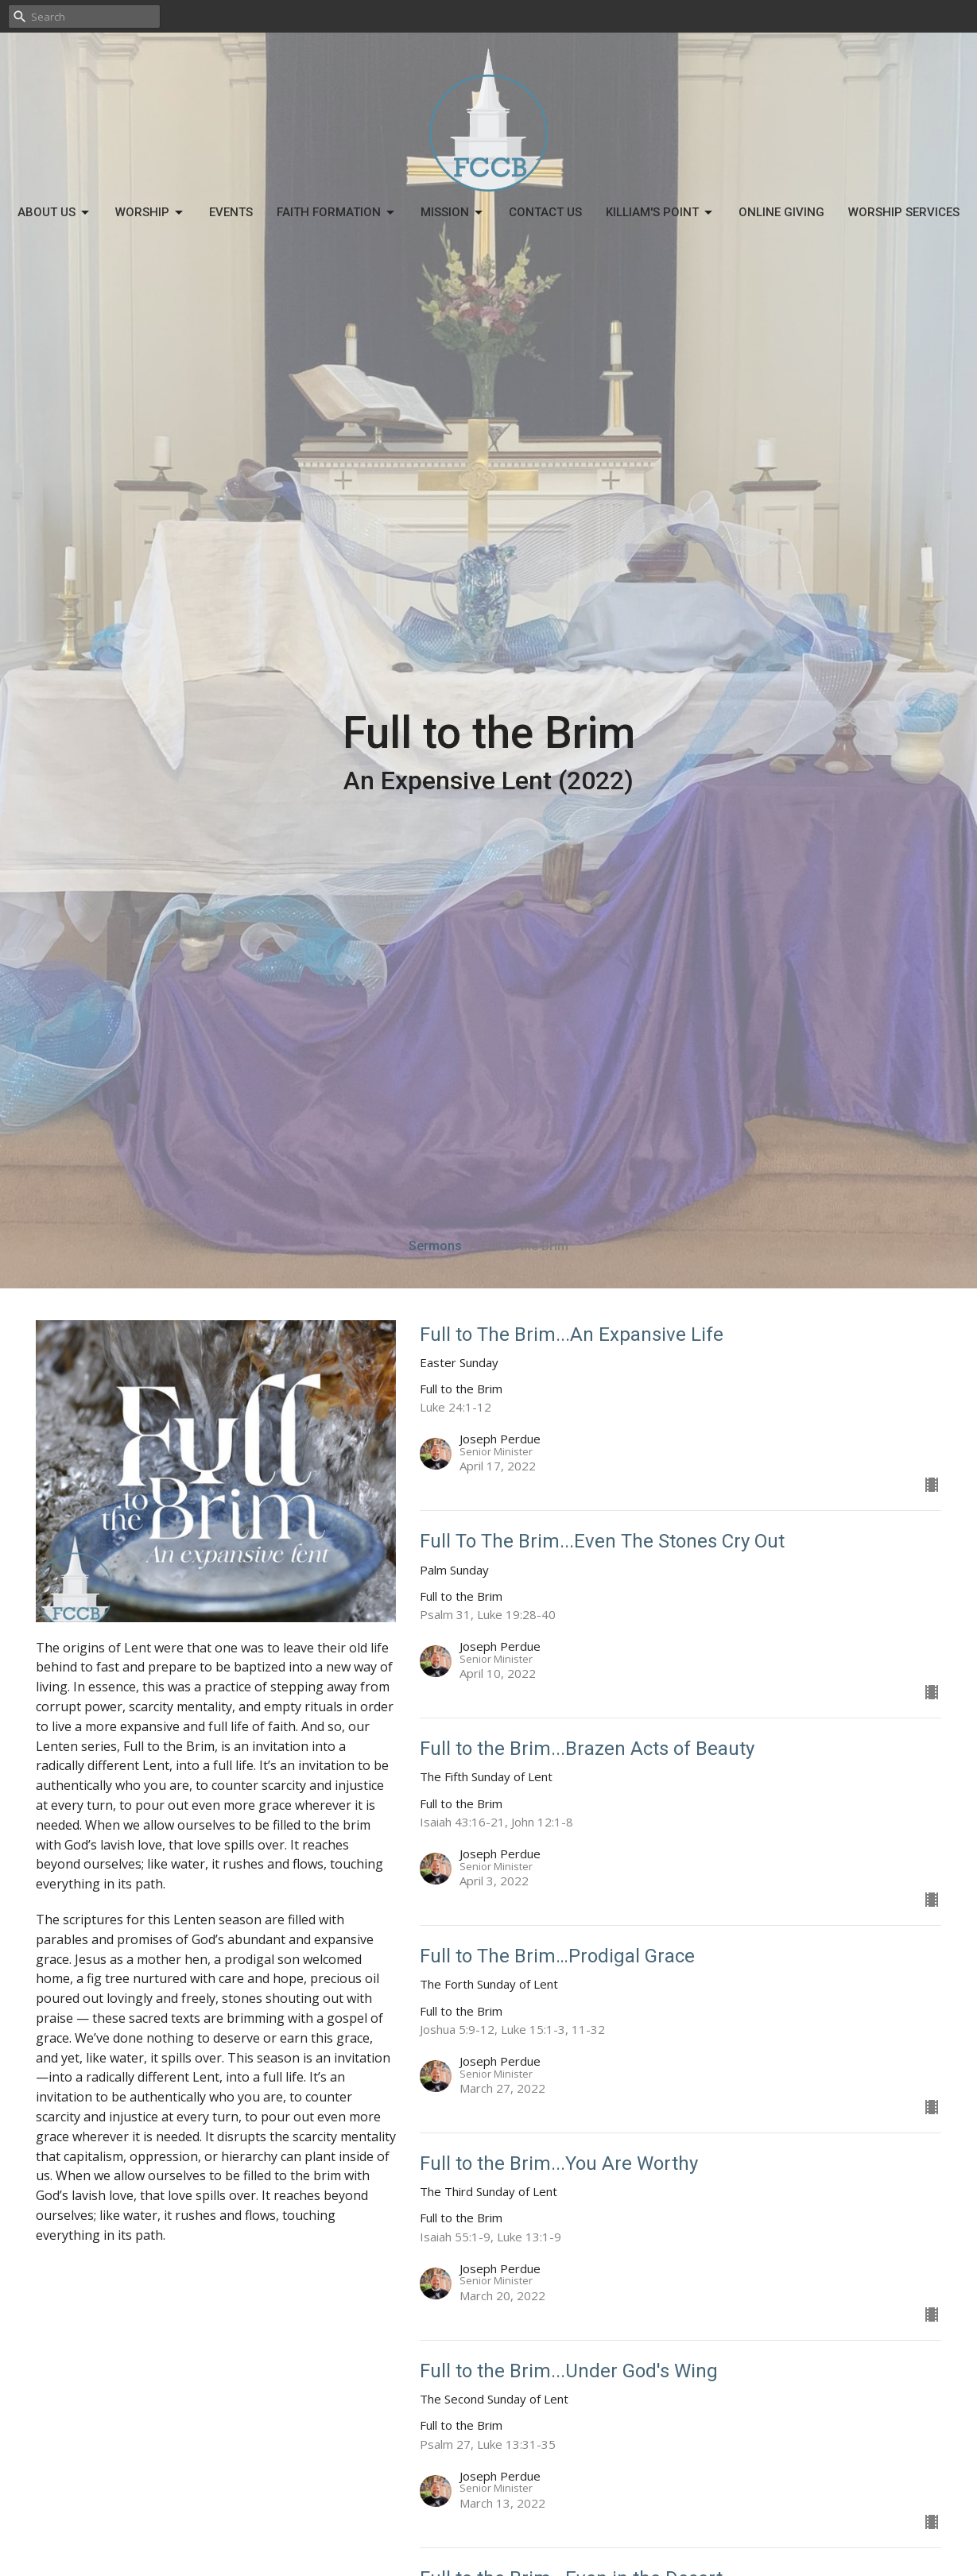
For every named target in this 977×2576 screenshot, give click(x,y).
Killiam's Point (660, 213)
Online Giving (781, 212)
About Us (54, 213)
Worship (150, 213)
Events (231, 212)
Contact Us (545, 212)
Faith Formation (337, 213)
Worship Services (904, 212)
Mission (453, 213)
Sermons (435, 1245)
